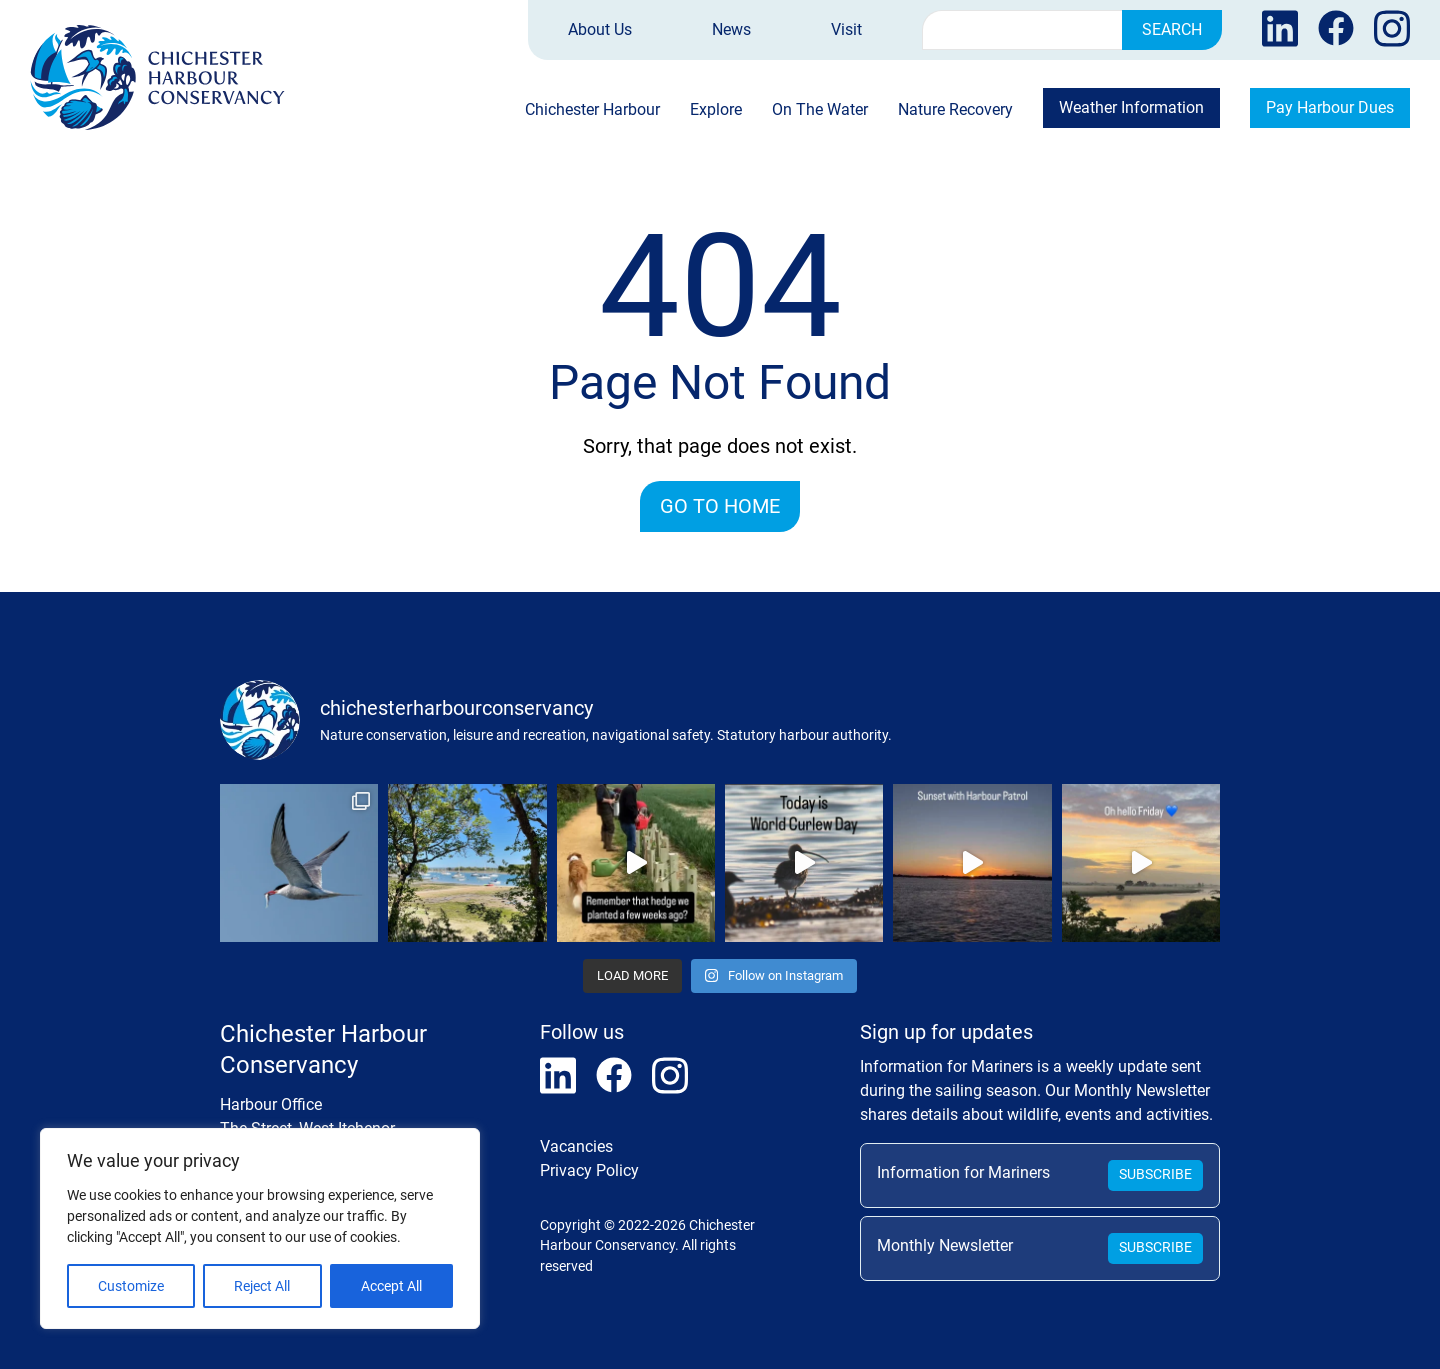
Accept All (391, 1286)
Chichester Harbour (592, 110)
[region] (260, 1228)
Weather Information (1131, 107)
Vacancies (576, 1146)
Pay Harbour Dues (1330, 107)
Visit (846, 29)
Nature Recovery (955, 110)
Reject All (262, 1286)
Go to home (720, 506)
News (731, 29)
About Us (600, 29)
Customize (131, 1286)
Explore (716, 110)
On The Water (820, 110)
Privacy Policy (589, 1170)
